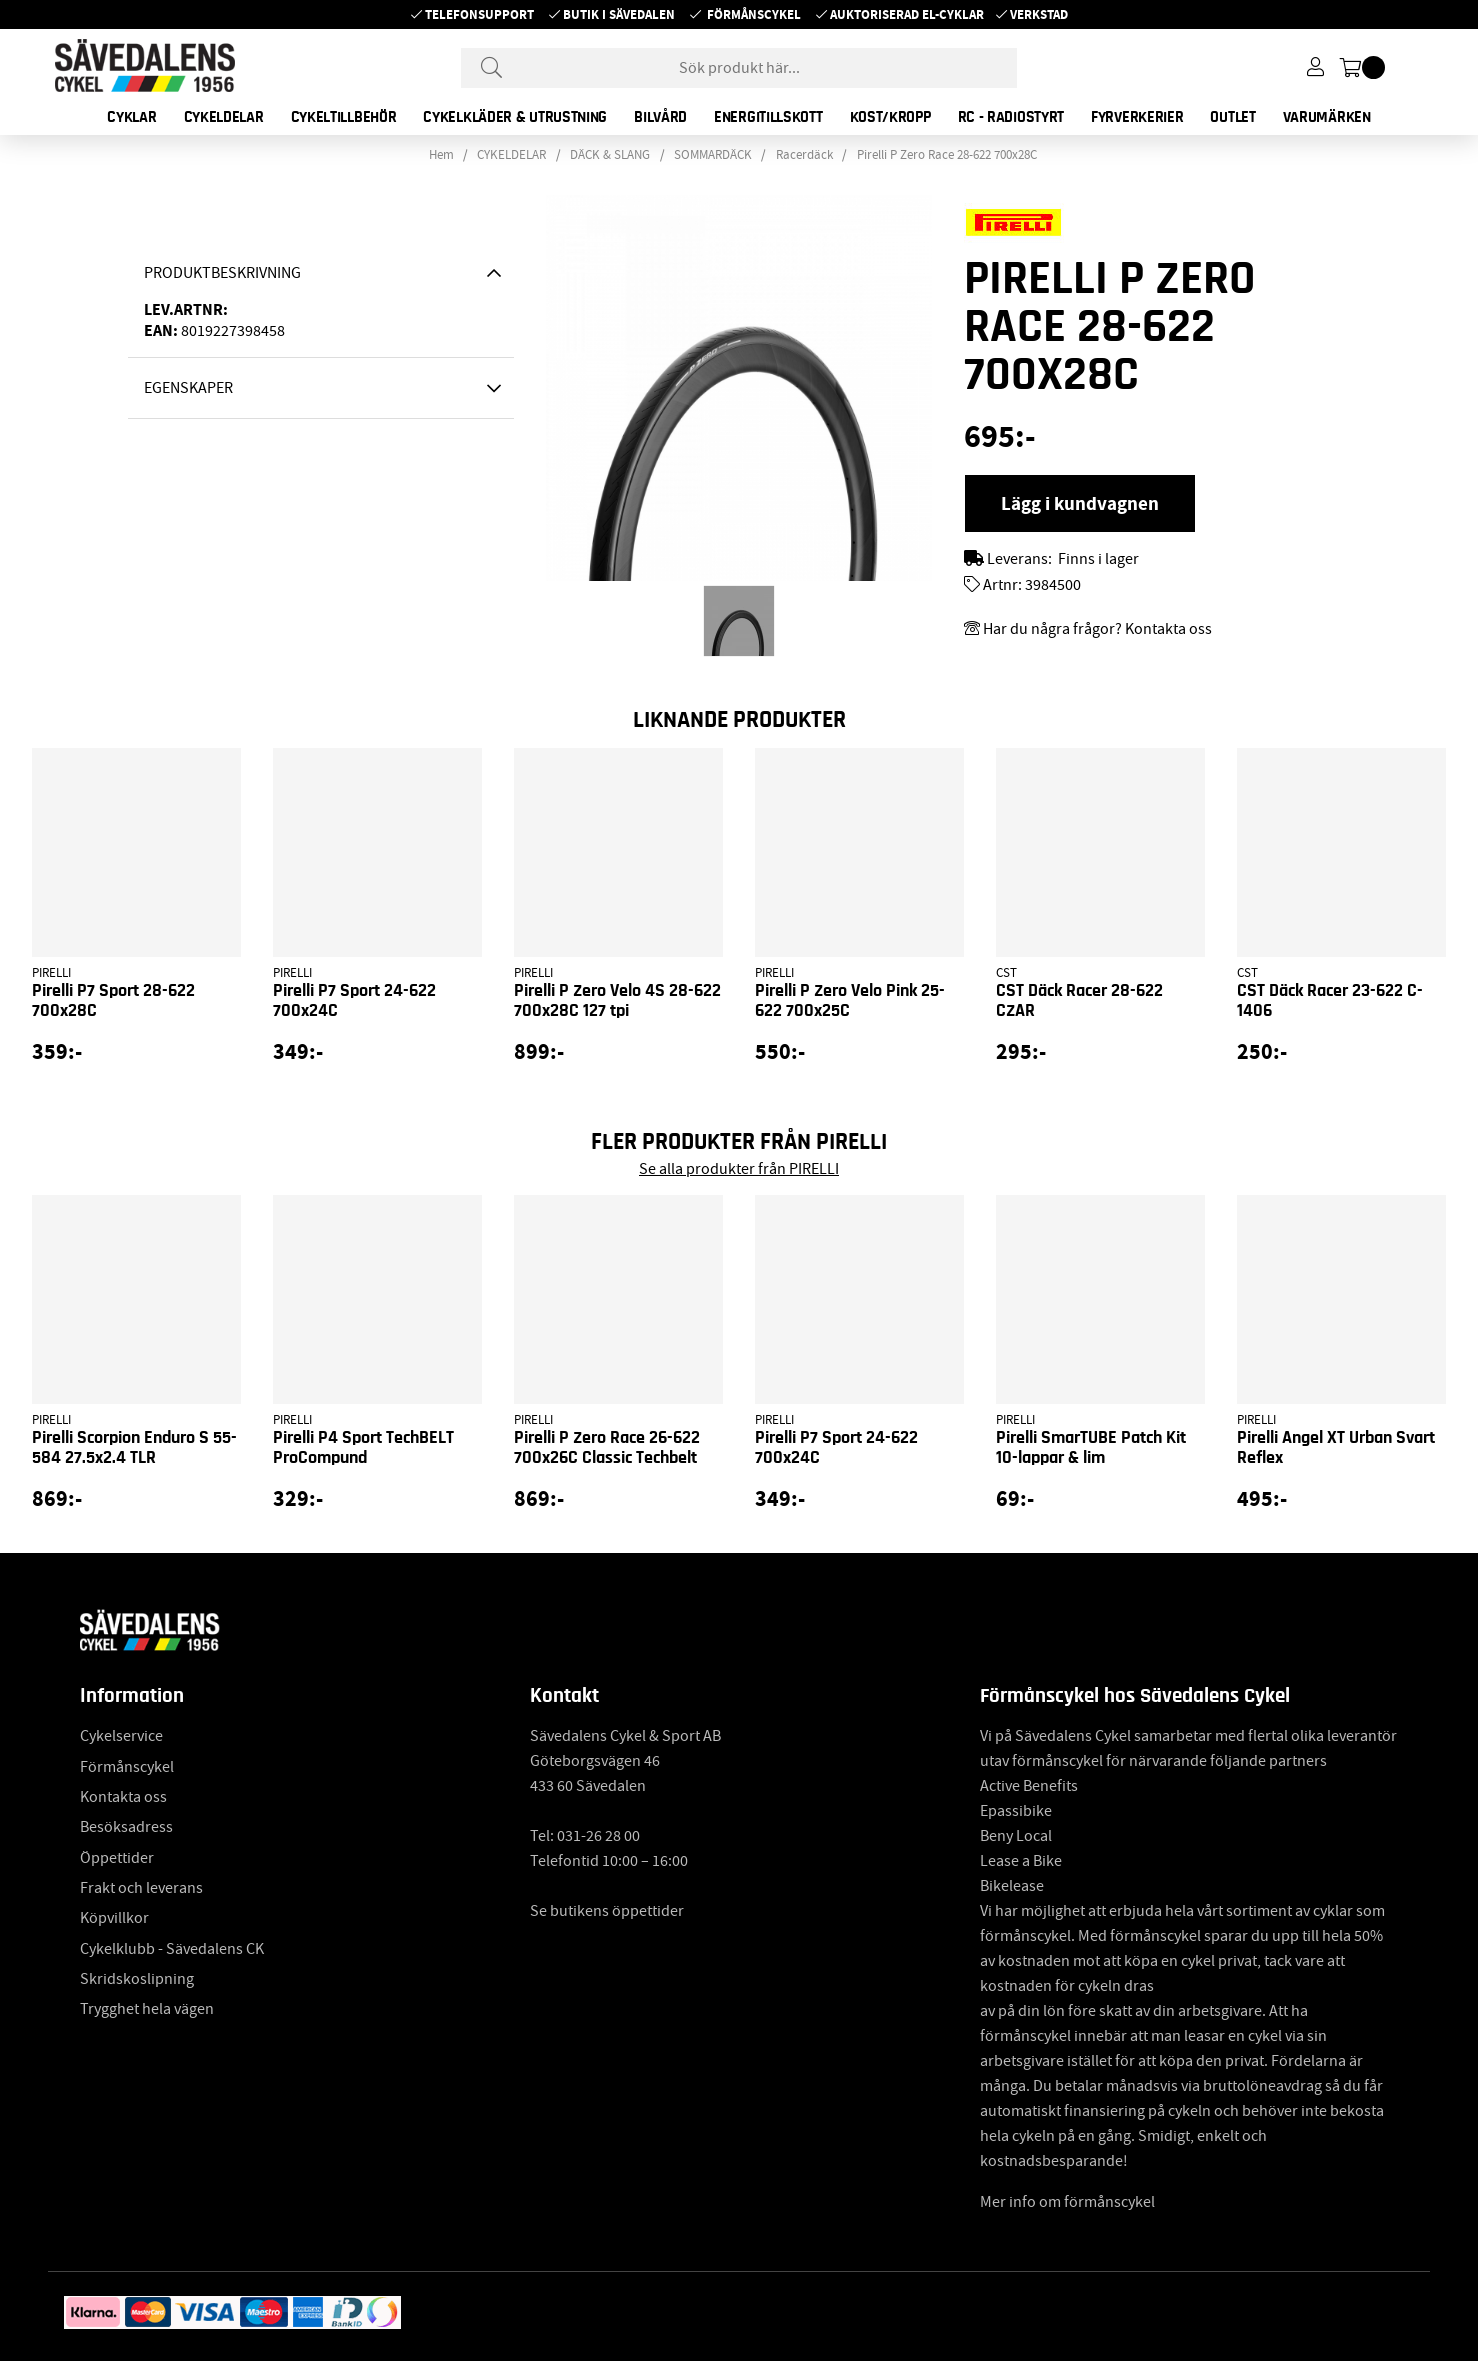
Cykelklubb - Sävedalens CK (172, 1949)
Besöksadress (126, 1827)
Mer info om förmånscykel (1067, 2202)
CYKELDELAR (224, 117)
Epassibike (1016, 1811)
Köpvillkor (114, 1918)
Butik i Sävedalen (619, 14)
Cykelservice (121, 1736)
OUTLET (1232, 117)
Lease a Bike (1021, 1861)
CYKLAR (131, 117)
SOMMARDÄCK (713, 155)
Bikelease (1012, 1886)
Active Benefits (1029, 1786)
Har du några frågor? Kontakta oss (1097, 629)
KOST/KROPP (890, 117)
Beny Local (1016, 1836)
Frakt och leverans (141, 1888)
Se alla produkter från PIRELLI (739, 1169)
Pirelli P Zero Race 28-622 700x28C (947, 155)
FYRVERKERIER (1137, 117)
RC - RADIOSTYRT (1011, 117)
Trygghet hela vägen (147, 2009)
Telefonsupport (479, 14)
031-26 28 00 (598, 1836)
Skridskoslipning (137, 1979)
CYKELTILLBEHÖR (344, 117)
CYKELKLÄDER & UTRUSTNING (515, 117)
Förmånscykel (754, 14)
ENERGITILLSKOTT (768, 117)
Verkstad (1039, 14)
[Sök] (739, 68)
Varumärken (1327, 117)
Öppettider (117, 1858)
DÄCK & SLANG (610, 155)
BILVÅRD (660, 117)
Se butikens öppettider (607, 1911)
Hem (441, 155)
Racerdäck (804, 155)
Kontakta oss (123, 1797)
